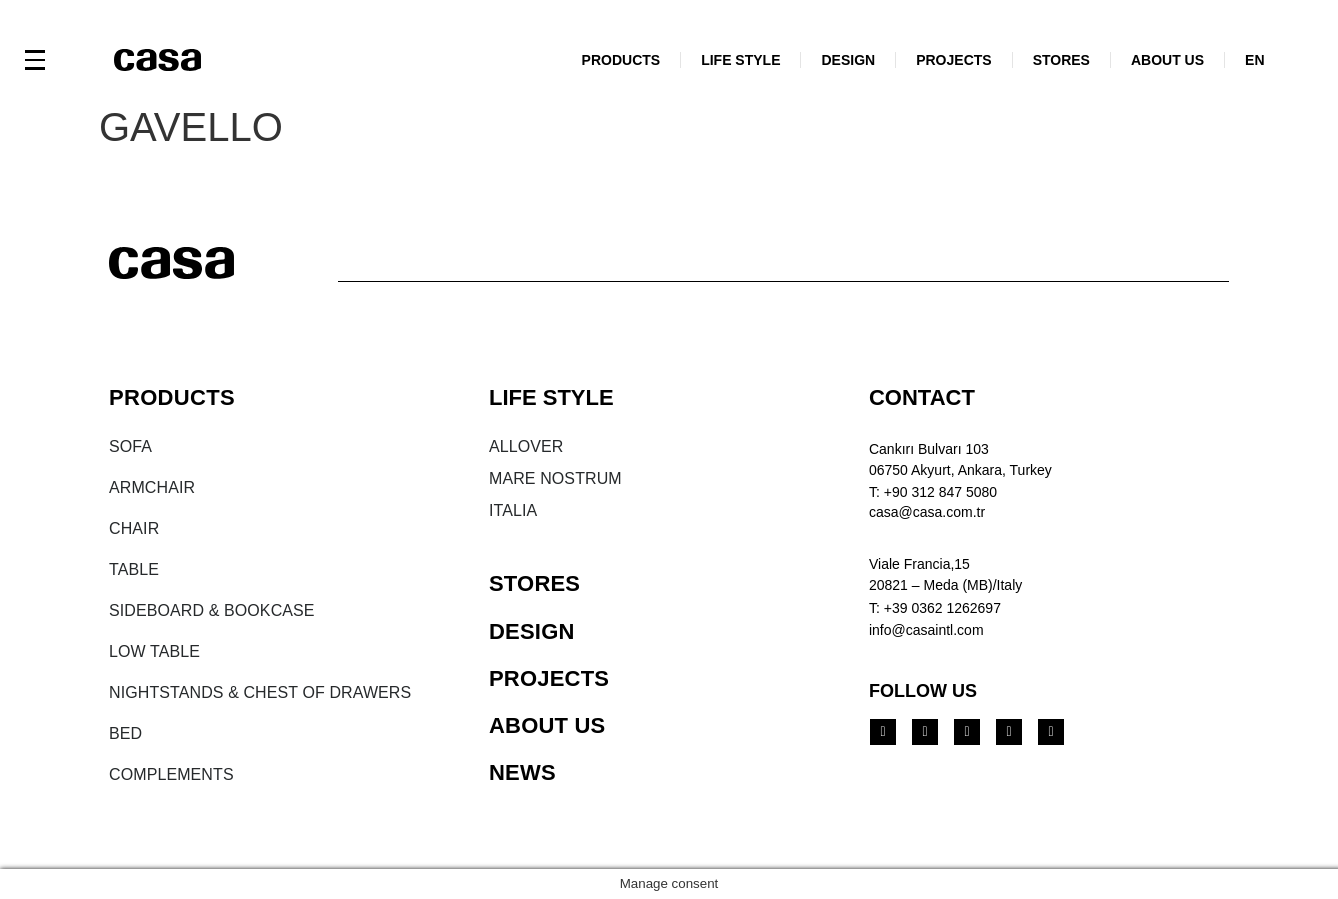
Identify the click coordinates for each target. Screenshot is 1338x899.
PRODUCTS (621, 60)
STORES (1061, 60)
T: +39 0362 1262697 (935, 608)
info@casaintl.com (926, 630)
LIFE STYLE (740, 60)
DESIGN (848, 60)
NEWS (522, 772)
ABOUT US (1167, 60)
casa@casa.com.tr (927, 512)
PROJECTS (953, 60)
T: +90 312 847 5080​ (933, 492)
